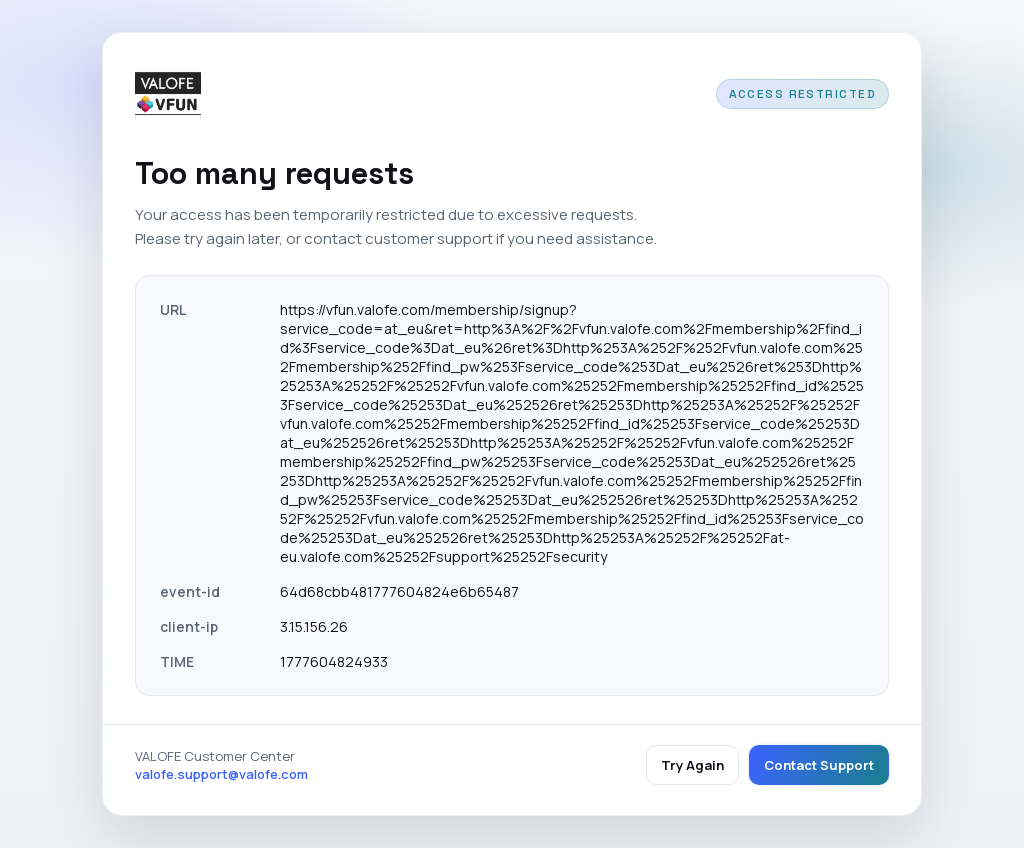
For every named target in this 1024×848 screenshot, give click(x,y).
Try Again (692, 765)
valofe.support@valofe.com (221, 774)
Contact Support (819, 765)
